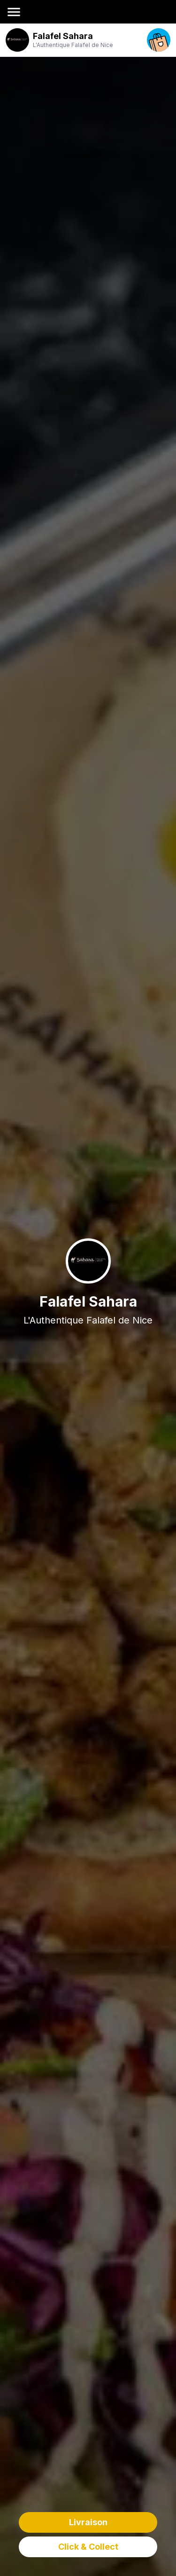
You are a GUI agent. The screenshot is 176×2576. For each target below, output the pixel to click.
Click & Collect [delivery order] (88, 2547)
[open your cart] (158, 40)
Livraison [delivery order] (88, 2522)
